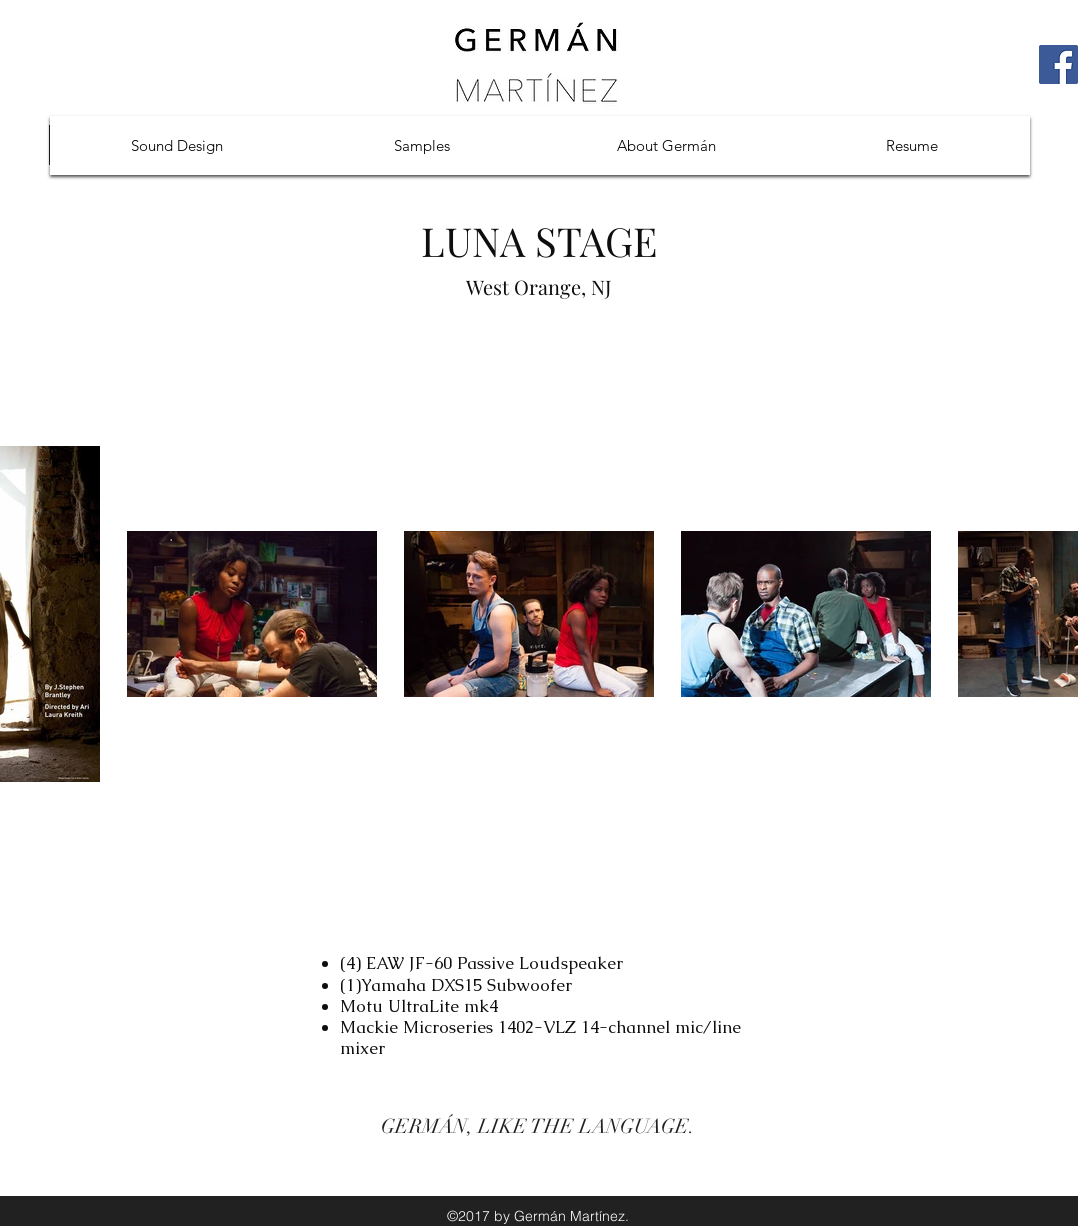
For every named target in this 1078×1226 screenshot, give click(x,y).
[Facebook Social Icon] (1058, 64)
